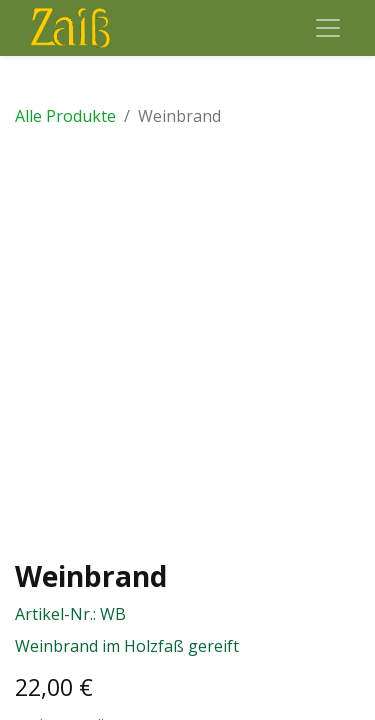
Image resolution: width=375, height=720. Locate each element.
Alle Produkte (65, 116)
